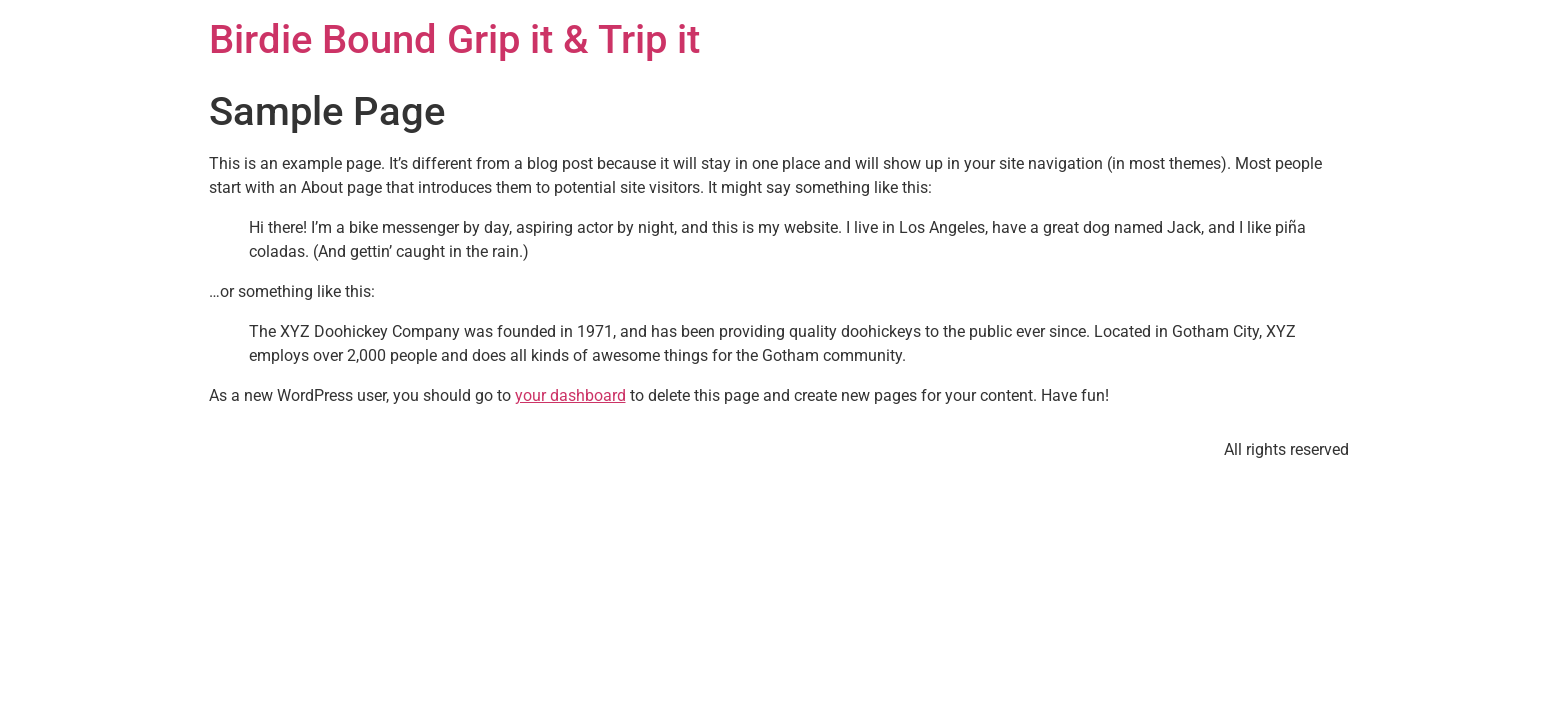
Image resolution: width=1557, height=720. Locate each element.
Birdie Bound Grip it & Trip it (454, 39)
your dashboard (570, 395)
